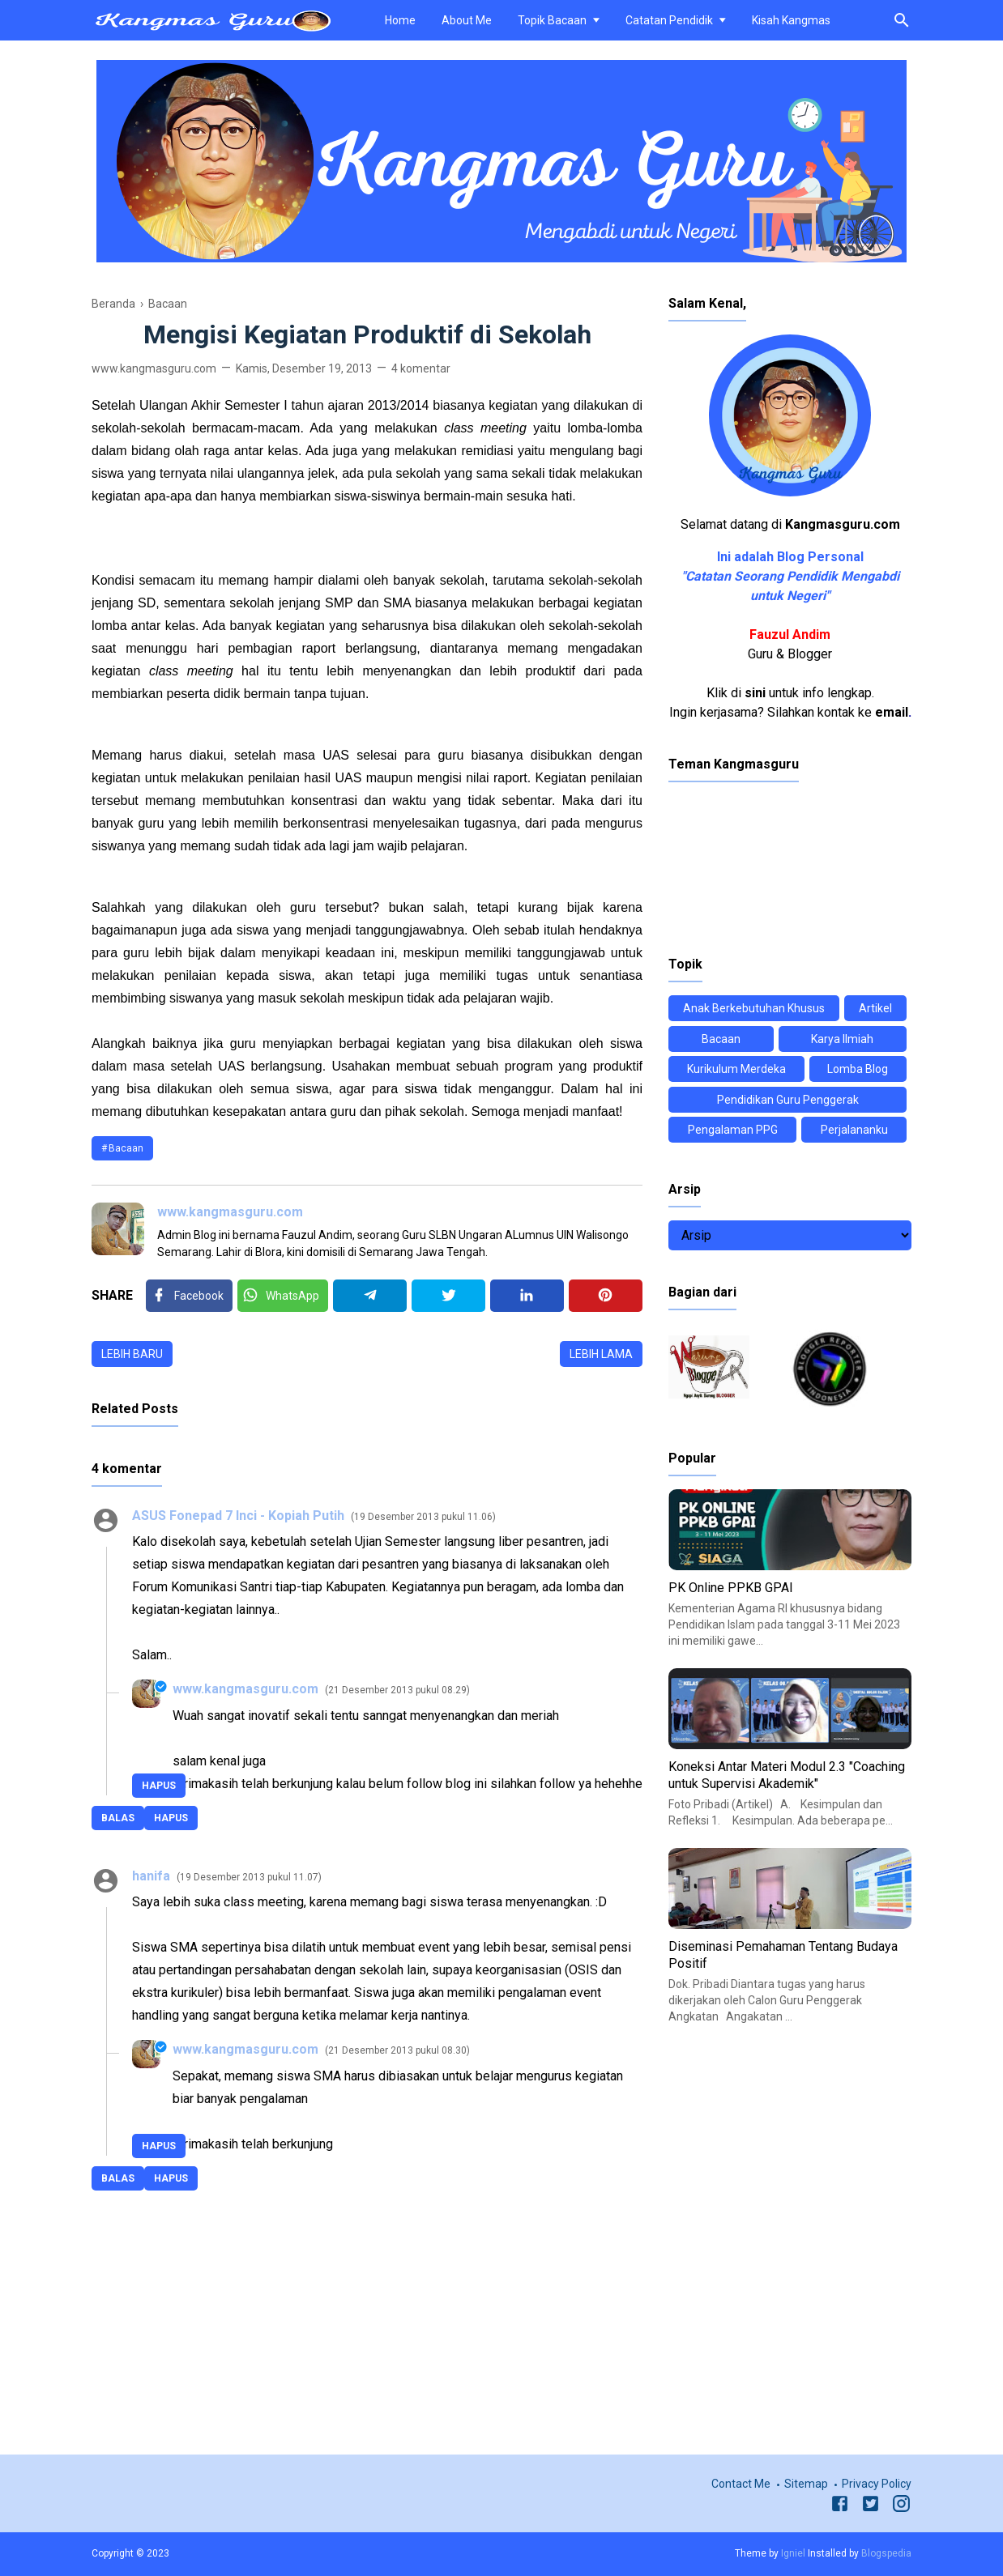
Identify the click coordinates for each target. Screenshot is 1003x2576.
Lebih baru (132, 1354)
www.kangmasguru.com (230, 1212)
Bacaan (126, 1148)
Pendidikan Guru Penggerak (788, 1099)
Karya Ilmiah (842, 1039)
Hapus (171, 1818)
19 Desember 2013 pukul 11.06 (423, 1516)
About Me (467, 20)
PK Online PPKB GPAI (730, 1587)
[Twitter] (282, 1295)
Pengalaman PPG (733, 1129)
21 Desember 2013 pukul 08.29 (397, 1690)
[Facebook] (189, 1295)
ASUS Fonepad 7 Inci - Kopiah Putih (238, 1515)
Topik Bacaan (552, 20)
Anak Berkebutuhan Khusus (754, 1008)
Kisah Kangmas (791, 20)
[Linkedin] (527, 1295)
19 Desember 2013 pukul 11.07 (249, 1877)
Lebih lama (601, 1354)
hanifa (151, 1876)
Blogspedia (886, 2553)
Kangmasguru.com (842, 524)
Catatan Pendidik (669, 20)
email (891, 712)
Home (400, 20)
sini (755, 692)
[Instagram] (901, 2506)
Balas (117, 1818)
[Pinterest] (605, 1295)
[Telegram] (370, 1295)
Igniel (793, 2553)
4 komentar (420, 368)
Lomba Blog (857, 1068)
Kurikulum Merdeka (736, 1068)
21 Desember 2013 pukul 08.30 (397, 2050)
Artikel (875, 1008)
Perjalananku (854, 1129)
